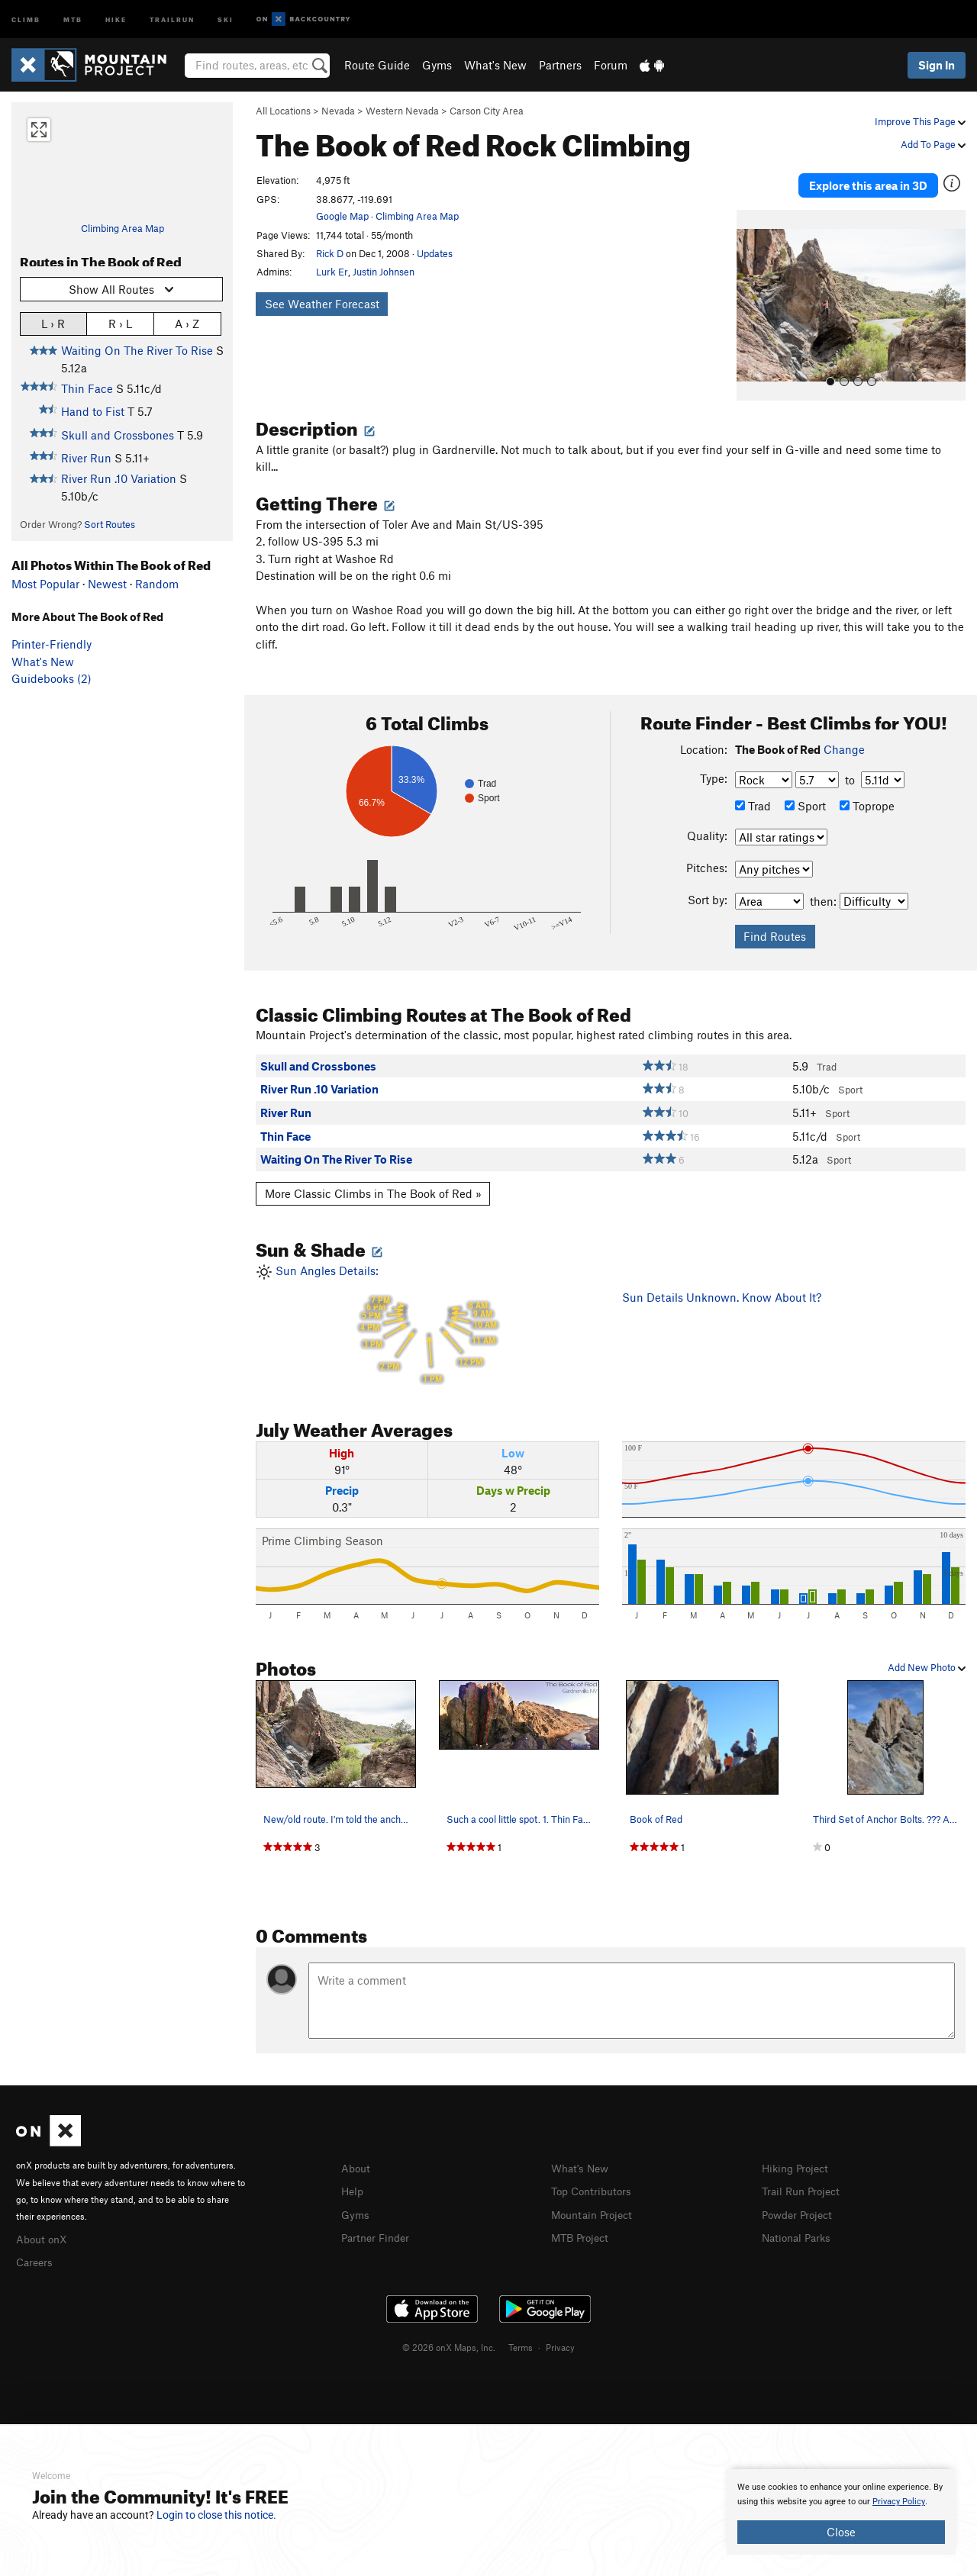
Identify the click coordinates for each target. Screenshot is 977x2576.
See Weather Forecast (322, 304)
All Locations (283, 111)
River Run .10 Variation (118, 478)
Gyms (437, 65)
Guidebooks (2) (51, 678)
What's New (495, 65)
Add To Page (933, 144)
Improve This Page (920, 121)
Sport (805, 799)
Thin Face (87, 388)
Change (844, 742)
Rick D (329, 253)
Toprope (867, 799)
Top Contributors (594, 2183)
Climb (25, 19)
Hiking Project (798, 2160)
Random (157, 584)
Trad (753, 799)
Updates (435, 253)
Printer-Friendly (51, 644)
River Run (86, 458)
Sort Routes (109, 524)
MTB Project (582, 2228)
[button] (752, 298)
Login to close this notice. (216, 2515)
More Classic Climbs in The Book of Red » (373, 1186)
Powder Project (800, 2205)
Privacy (560, 2338)
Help (353, 2183)
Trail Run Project (804, 2183)
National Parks (799, 2228)
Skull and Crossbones (117, 435)
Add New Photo (927, 1660)
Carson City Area (487, 111)
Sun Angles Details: (427, 1317)
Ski (226, 19)
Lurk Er (332, 272)
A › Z (187, 323)
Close (841, 2532)
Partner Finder (378, 2228)
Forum (610, 65)
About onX (43, 2230)
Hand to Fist (92, 411)
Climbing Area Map (122, 228)
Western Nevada (402, 111)
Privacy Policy (898, 2502)
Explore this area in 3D (868, 181)
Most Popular (45, 584)
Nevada (338, 111)
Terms (520, 2338)
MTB (72, 19)
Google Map (342, 216)
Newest (107, 584)
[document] (841, 2512)
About (356, 2160)
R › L (120, 323)
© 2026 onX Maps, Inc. (448, 2338)
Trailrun (172, 19)
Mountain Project (595, 2205)
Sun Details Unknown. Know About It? (721, 1290)
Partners (560, 65)
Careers (36, 2253)
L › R (53, 323)
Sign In (936, 65)
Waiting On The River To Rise (137, 350)
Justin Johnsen (383, 272)
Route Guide (377, 65)
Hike (116, 19)
